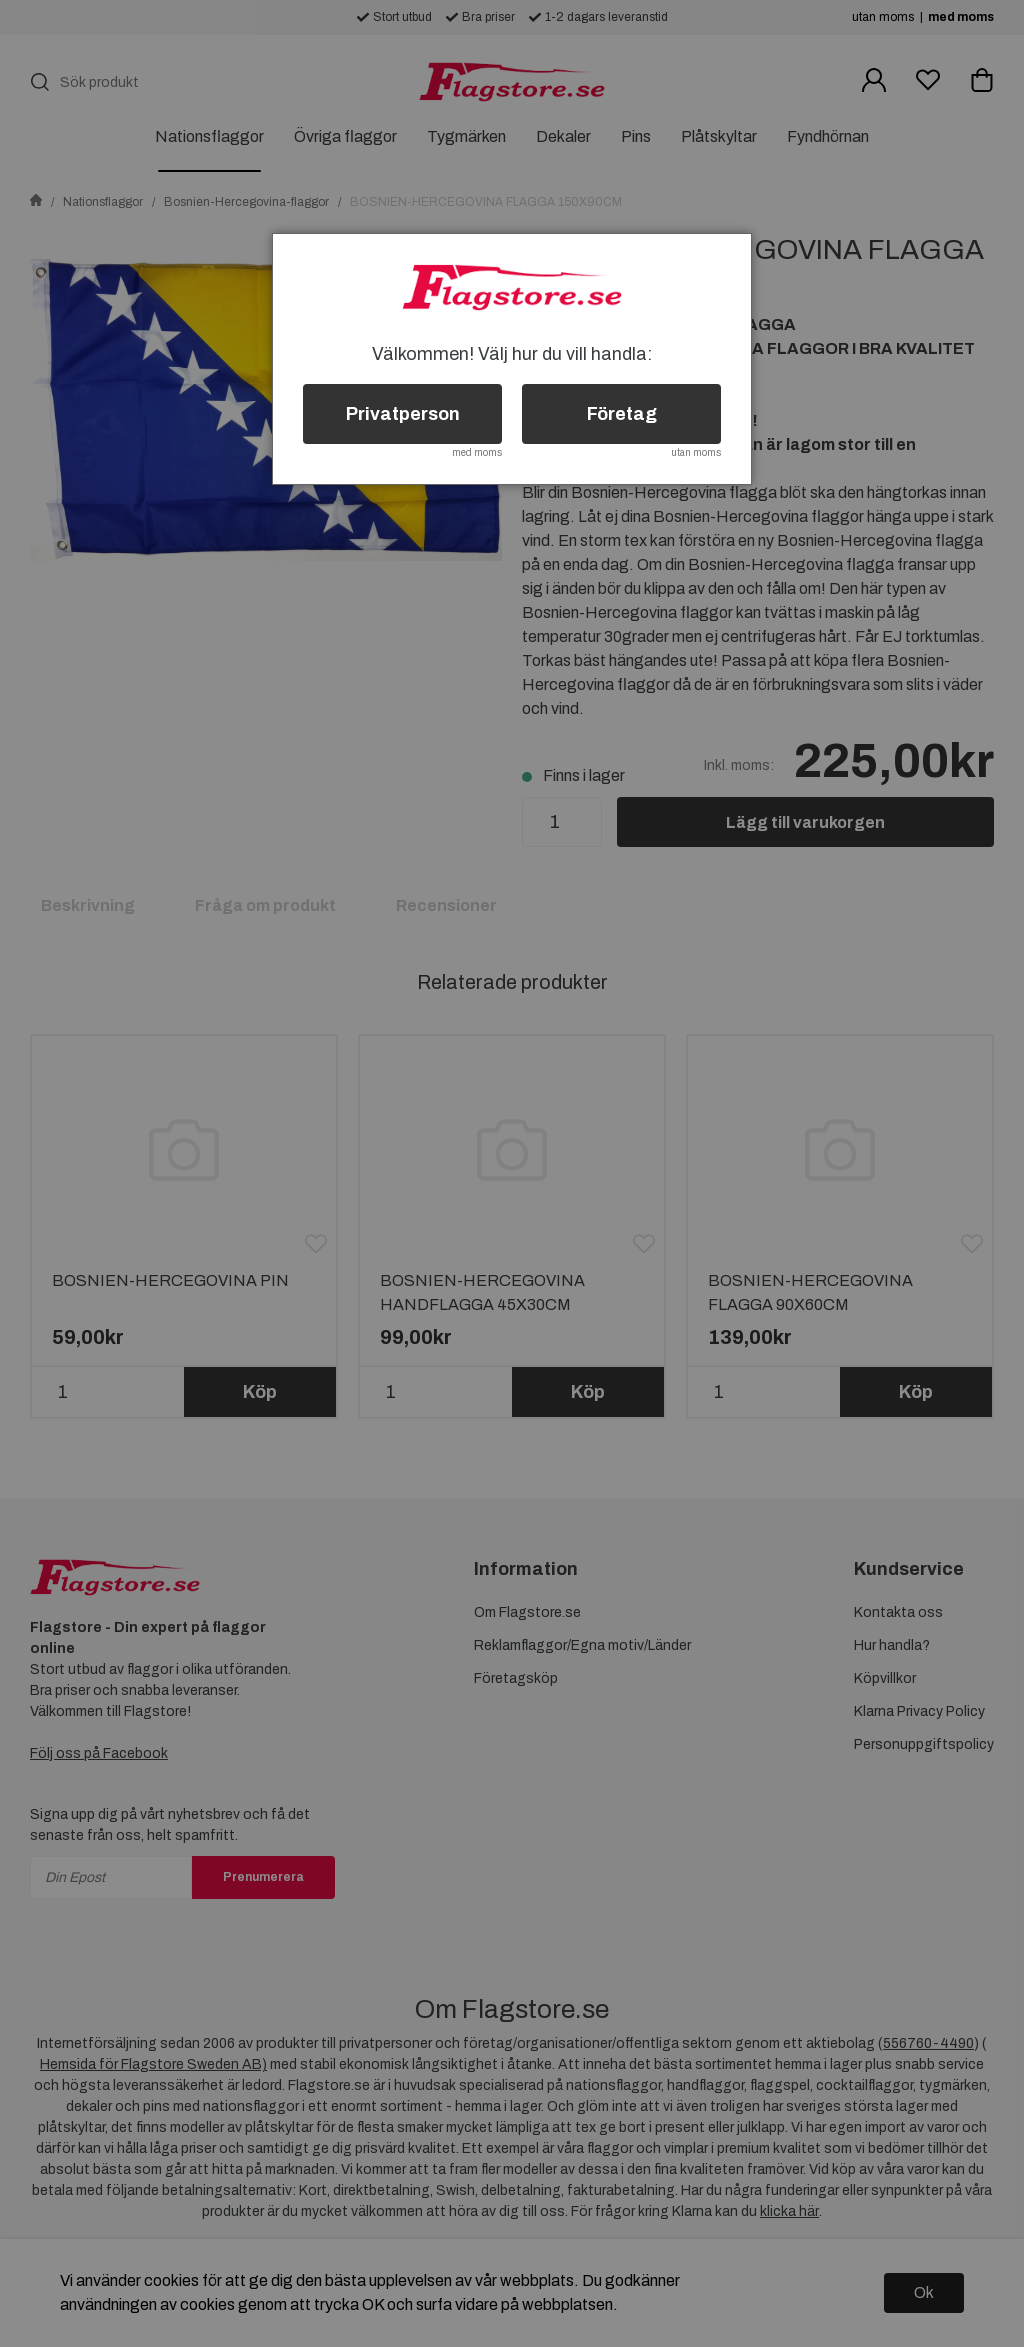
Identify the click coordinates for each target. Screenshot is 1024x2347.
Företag (622, 414)
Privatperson (403, 414)
